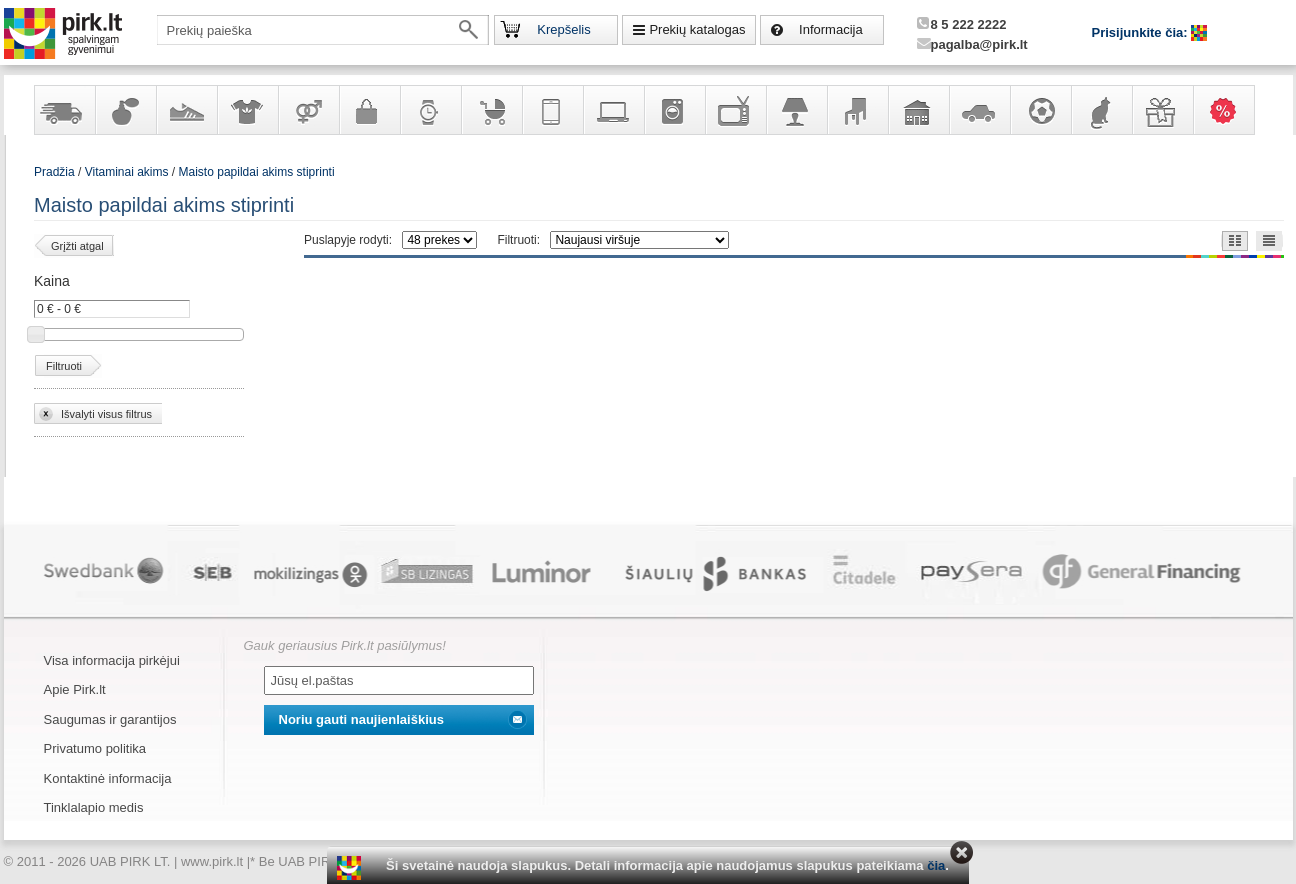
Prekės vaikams (491, 110)
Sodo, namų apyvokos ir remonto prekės (918, 110)
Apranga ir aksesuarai (247, 110)
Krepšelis (563, 29)
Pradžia (54, 172)
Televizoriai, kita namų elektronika (735, 110)
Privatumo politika (95, 748)
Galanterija (369, 110)
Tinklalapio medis (94, 807)
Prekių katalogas (697, 29)
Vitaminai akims (127, 172)
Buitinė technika (674, 110)
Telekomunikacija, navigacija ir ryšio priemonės (552, 110)
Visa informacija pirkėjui (112, 660)
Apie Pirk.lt (75, 689)
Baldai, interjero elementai (857, 110)
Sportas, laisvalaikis (1040, 110)
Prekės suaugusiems (308, 110)
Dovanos (1162, 110)
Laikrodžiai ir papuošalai (430, 110)
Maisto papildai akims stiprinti (257, 172)
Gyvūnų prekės (1101, 110)
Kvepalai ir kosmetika (125, 110)
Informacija (831, 29)
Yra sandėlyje (64, 110)
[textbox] (323, 30)
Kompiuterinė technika (613, 110)
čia (936, 865)
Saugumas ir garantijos (110, 719)
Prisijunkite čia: (1142, 32)
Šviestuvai (796, 110)
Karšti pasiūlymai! (1230, 110)
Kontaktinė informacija (108, 778)
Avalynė (186, 110)
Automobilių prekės (979, 110)
